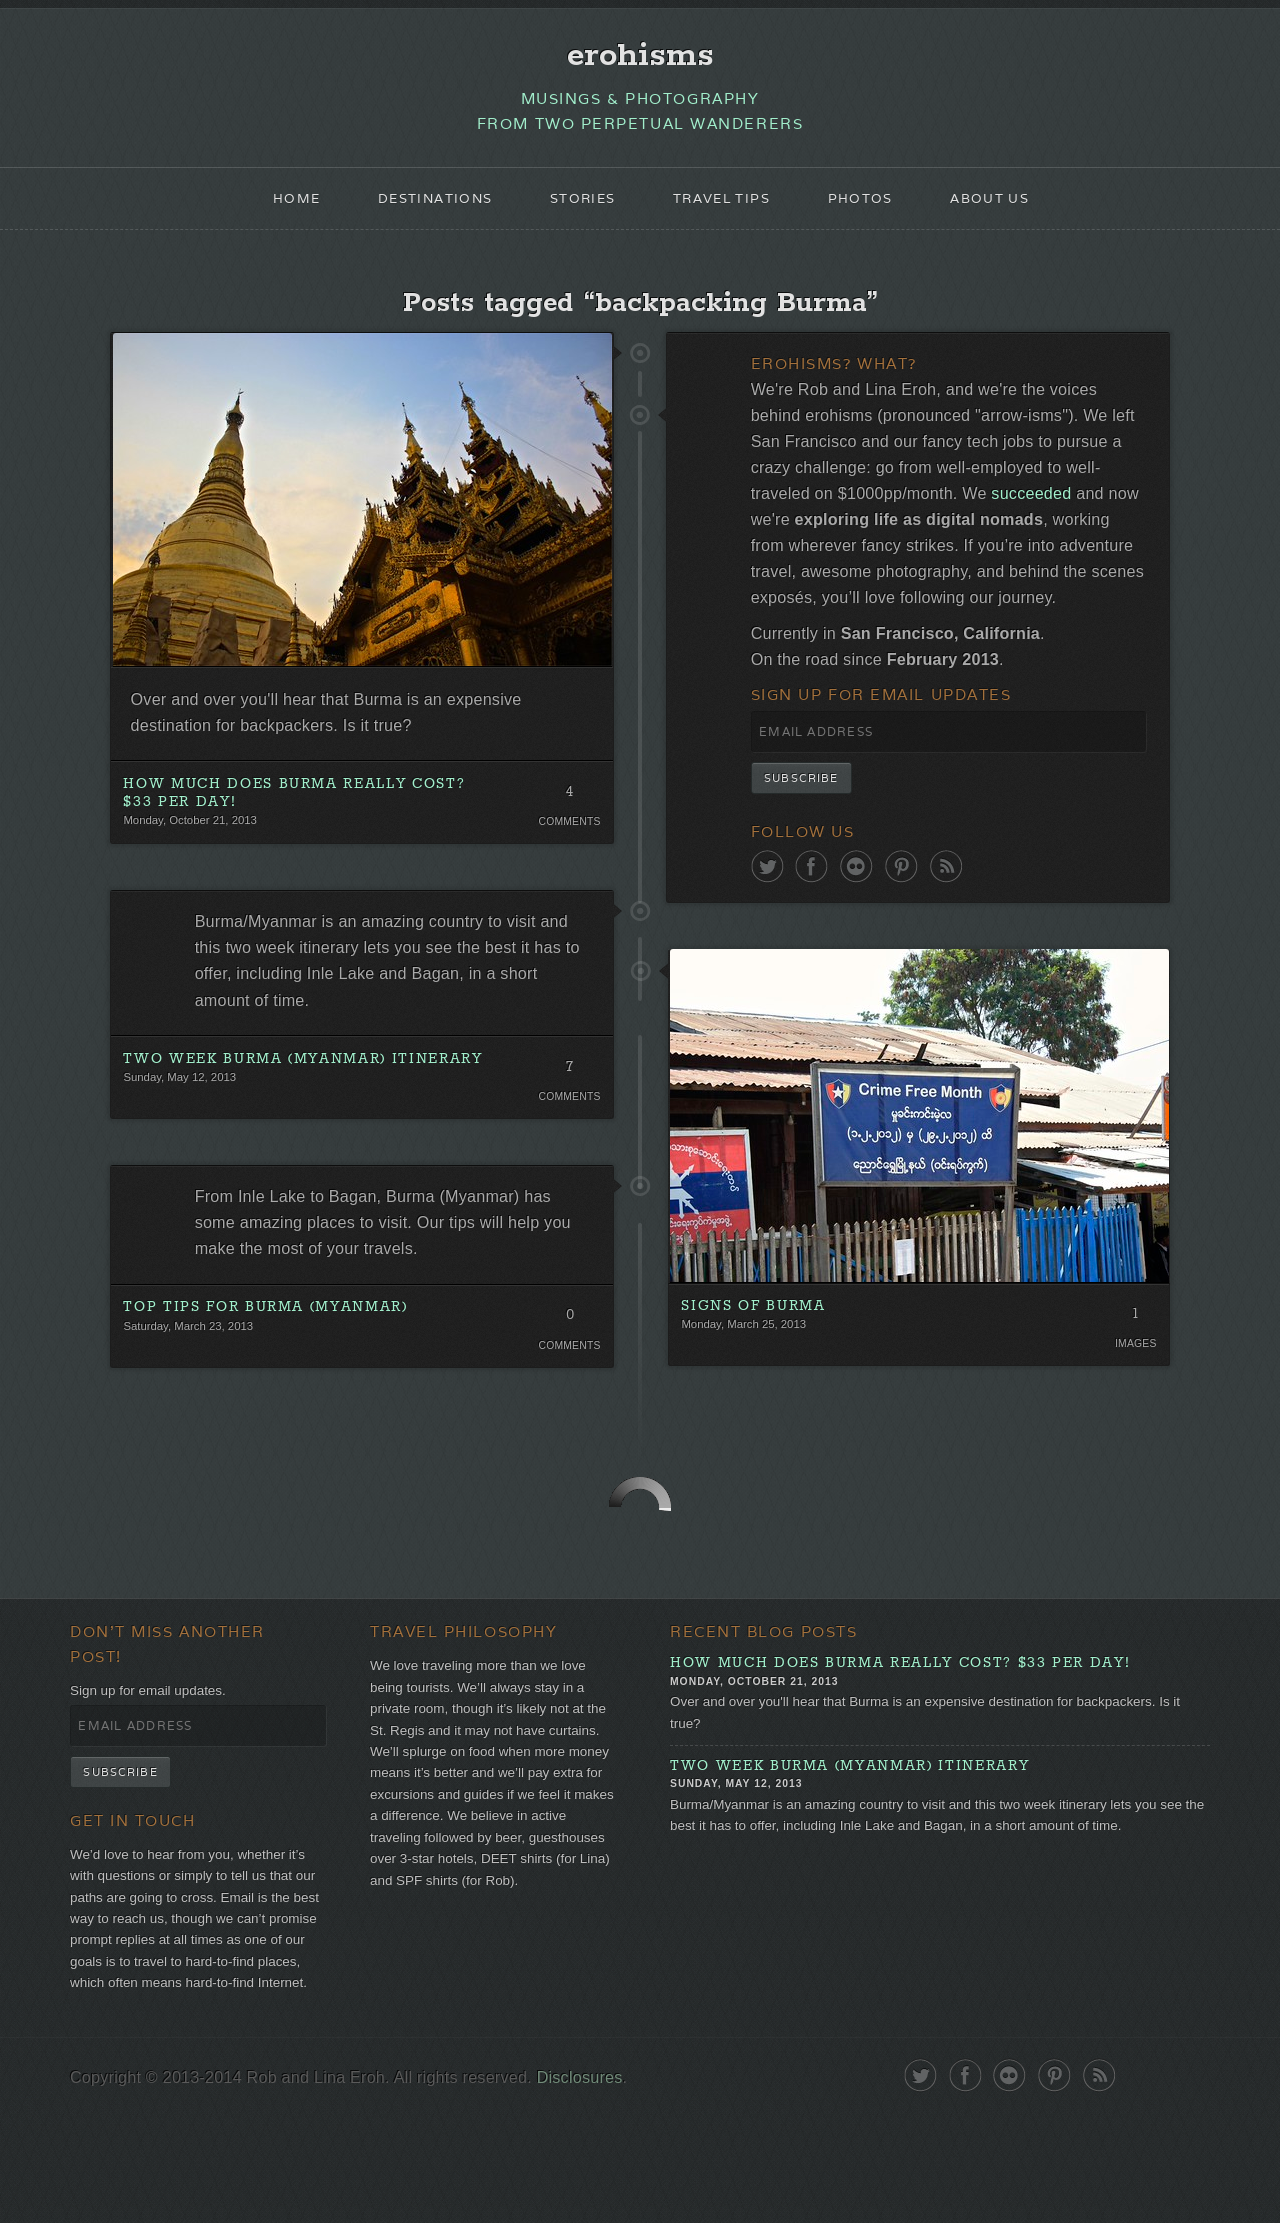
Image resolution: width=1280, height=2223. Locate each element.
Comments (567, 840)
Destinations (423, 206)
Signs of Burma (754, 1368)
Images (1134, 1407)
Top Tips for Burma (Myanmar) (267, 1345)
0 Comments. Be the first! (567, 1357)
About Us (1007, 206)
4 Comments (567, 813)
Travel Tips (725, 206)
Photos (871, 206)
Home (277, 206)
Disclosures (600, 2186)
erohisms (640, 57)
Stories (578, 206)
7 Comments (567, 1098)
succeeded (1101, 512)
